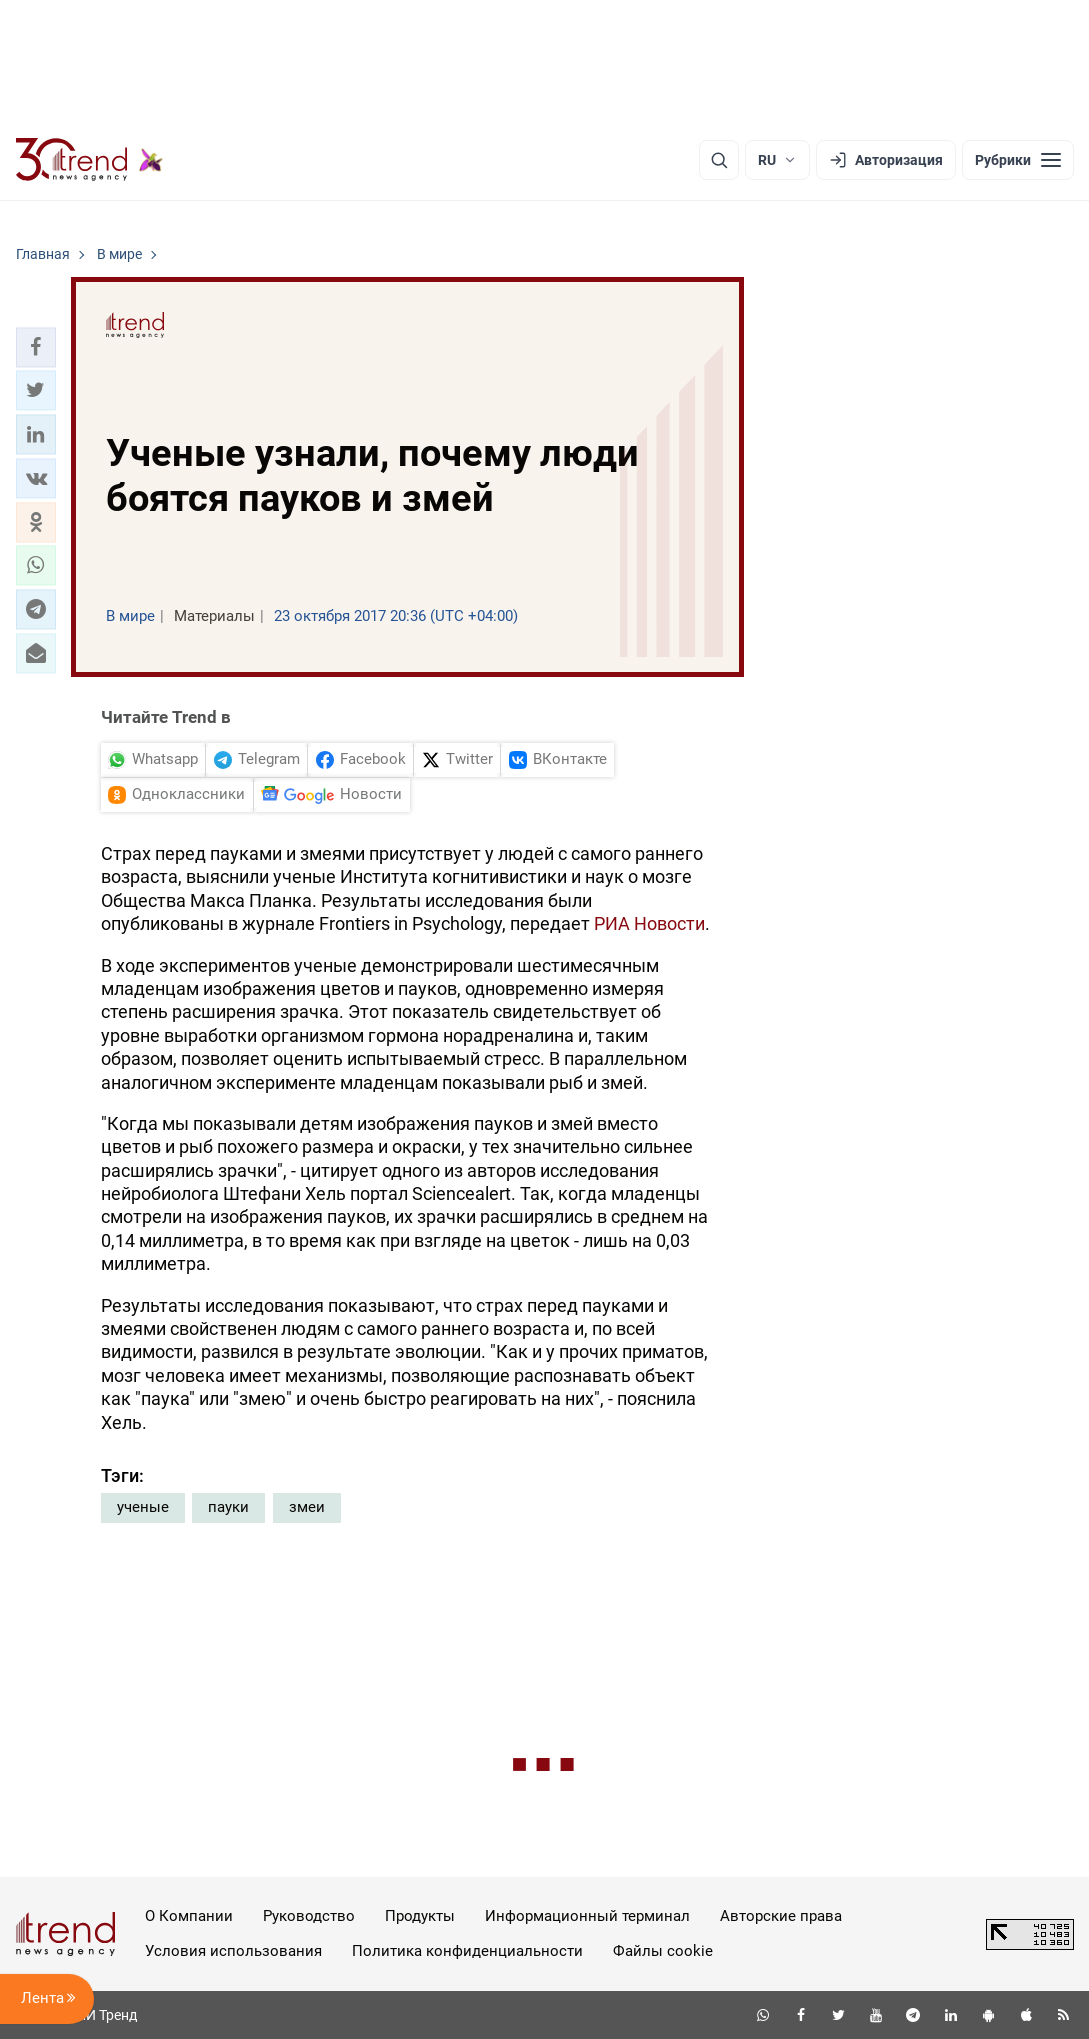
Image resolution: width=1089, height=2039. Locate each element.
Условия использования (233, 1951)
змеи (307, 1507)
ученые (143, 1507)
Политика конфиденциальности (467, 1951)
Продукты (420, 1916)
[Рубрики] (1018, 160)
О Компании (189, 1916)
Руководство (309, 1916)
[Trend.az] (90, 160)
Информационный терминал (587, 1916)
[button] (36, 347)
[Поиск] (719, 160)
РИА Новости (649, 923)
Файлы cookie (663, 1951)
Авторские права (781, 1916)
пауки (228, 1507)
